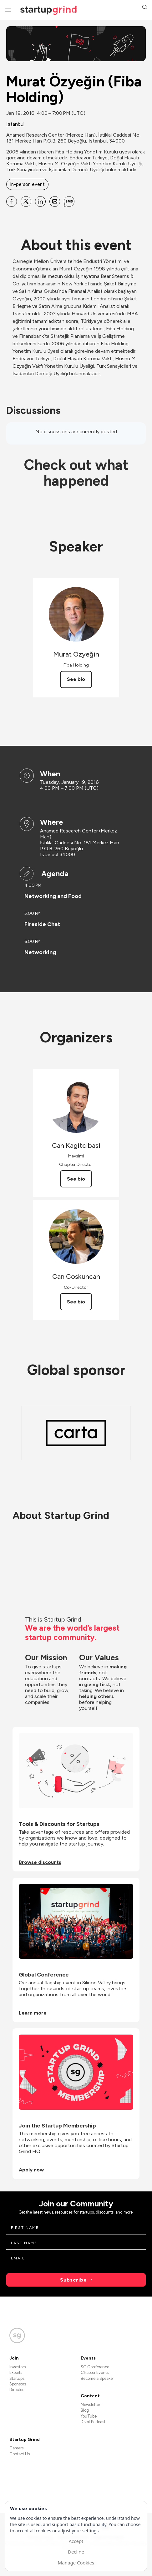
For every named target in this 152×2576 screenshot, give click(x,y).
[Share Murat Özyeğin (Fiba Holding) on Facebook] (12, 201)
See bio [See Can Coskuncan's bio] (76, 1302)
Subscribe (73, 2280)
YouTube (89, 2416)
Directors (17, 2389)
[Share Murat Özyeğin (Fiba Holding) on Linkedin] (40, 201)
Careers (16, 2448)
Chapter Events (95, 2372)
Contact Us (19, 2454)
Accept (75, 2541)
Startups (16, 2378)
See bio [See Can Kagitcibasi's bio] (76, 1179)
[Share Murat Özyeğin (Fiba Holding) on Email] (55, 201)
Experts (15, 2372)
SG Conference (95, 2367)
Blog (85, 2410)
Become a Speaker (97, 2378)
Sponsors (17, 2384)
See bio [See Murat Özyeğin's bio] (76, 679)
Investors (17, 2367)
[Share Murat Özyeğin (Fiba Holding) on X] (26, 201)
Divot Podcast (93, 2421)
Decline (76, 2552)
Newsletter (90, 2404)
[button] (144, 8)
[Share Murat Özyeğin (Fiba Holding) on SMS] (69, 201)
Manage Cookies (76, 2562)
